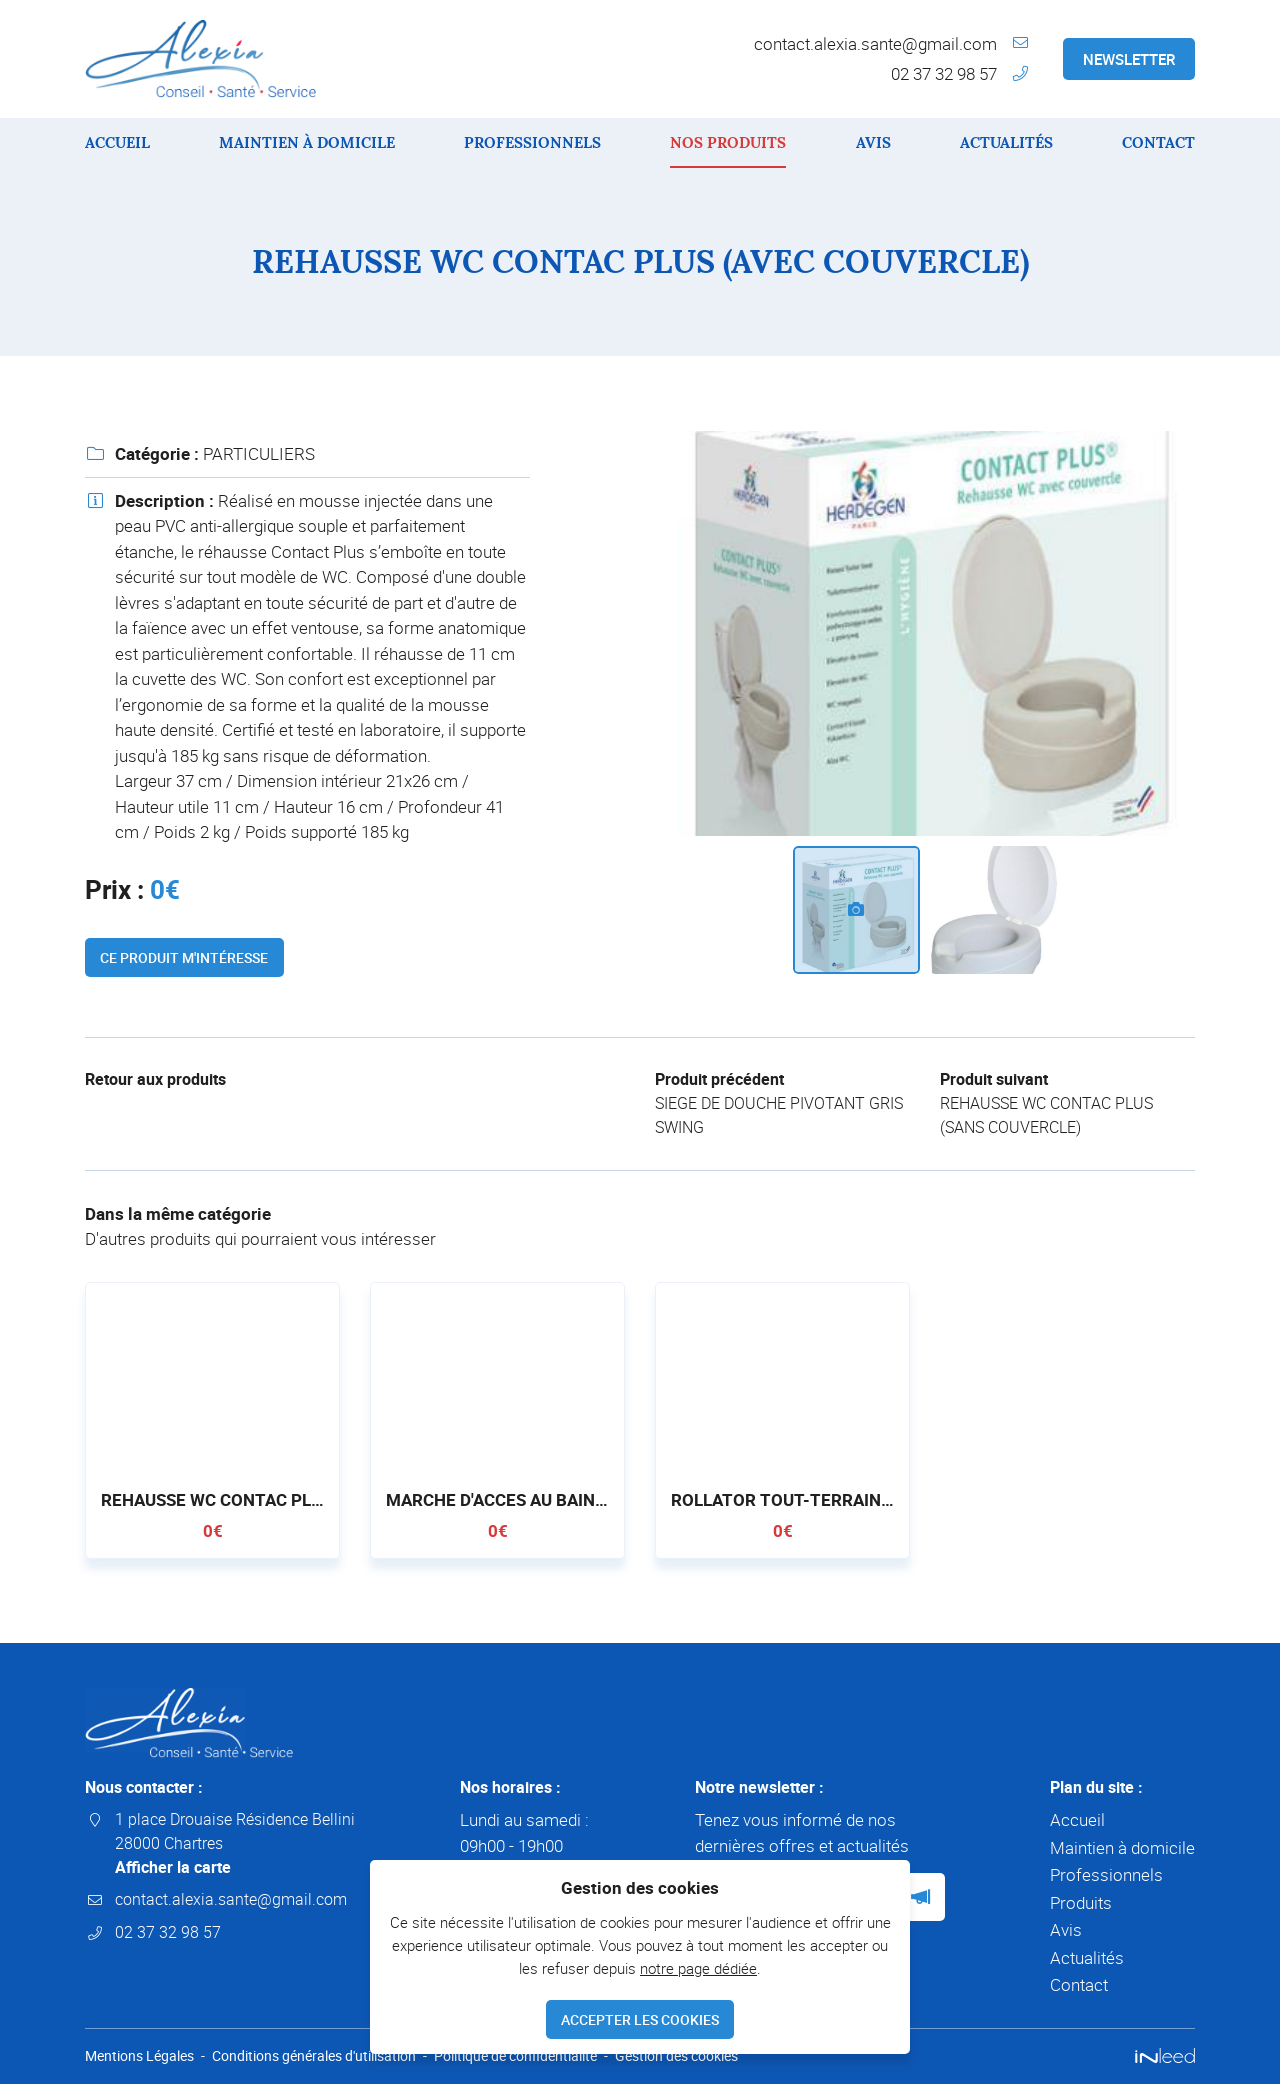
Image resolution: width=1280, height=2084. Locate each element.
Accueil (117, 143)
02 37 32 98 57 (944, 73)
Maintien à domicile (307, 143)
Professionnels (532, 143)
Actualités (1006, 143)
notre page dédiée (698, 1965)
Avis (873, 143)
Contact (1158, 143)
